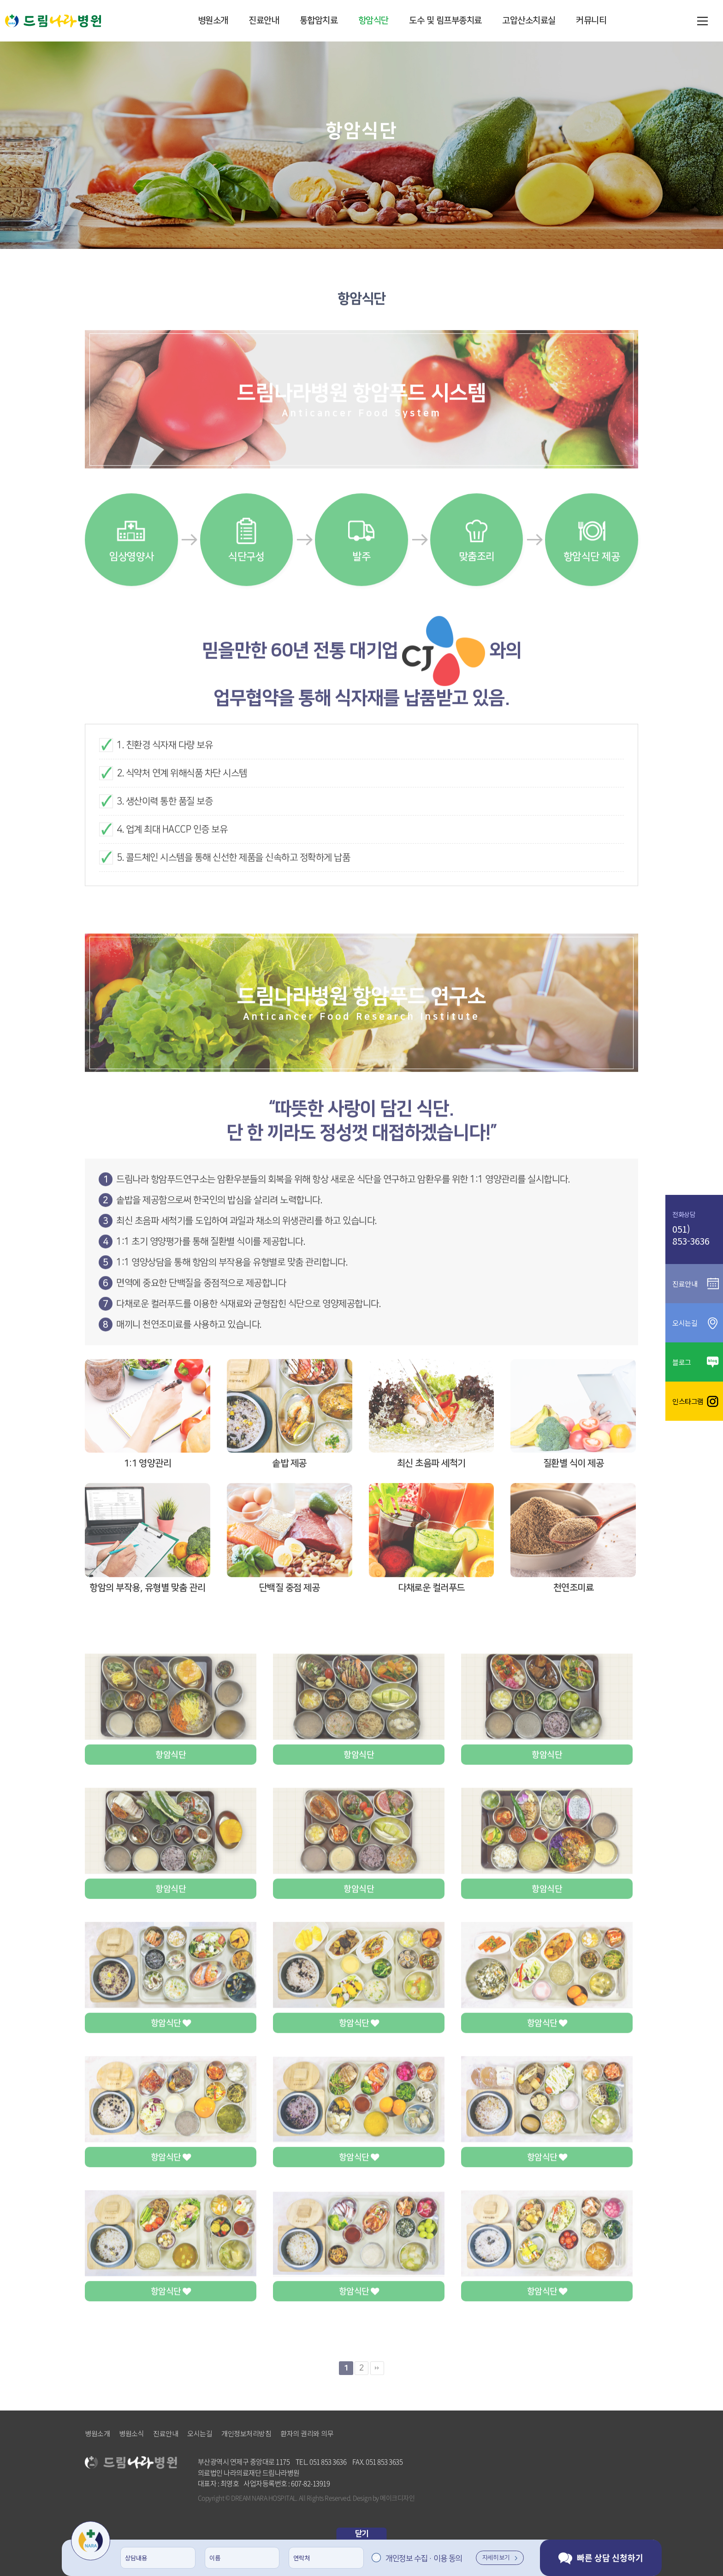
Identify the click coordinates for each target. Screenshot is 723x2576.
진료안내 (264, 20)
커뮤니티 (591, 20)
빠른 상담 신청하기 (600, 2557)
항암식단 (373, 20)
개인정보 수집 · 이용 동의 (423, 2558)
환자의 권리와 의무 (306, 2433)
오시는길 (199, 2433)
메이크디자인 (397, 2497)
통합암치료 (319, 20)
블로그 (694, 1362)
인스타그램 (694, 1401)
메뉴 (702, 20)
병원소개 (213, 20)
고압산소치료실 (529, 20)
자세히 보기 (499, 2558)
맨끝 (377, 2402)
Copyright (211, 2497)
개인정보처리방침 (246, 2433)
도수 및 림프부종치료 (445, 20)
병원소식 (131, 2433)
